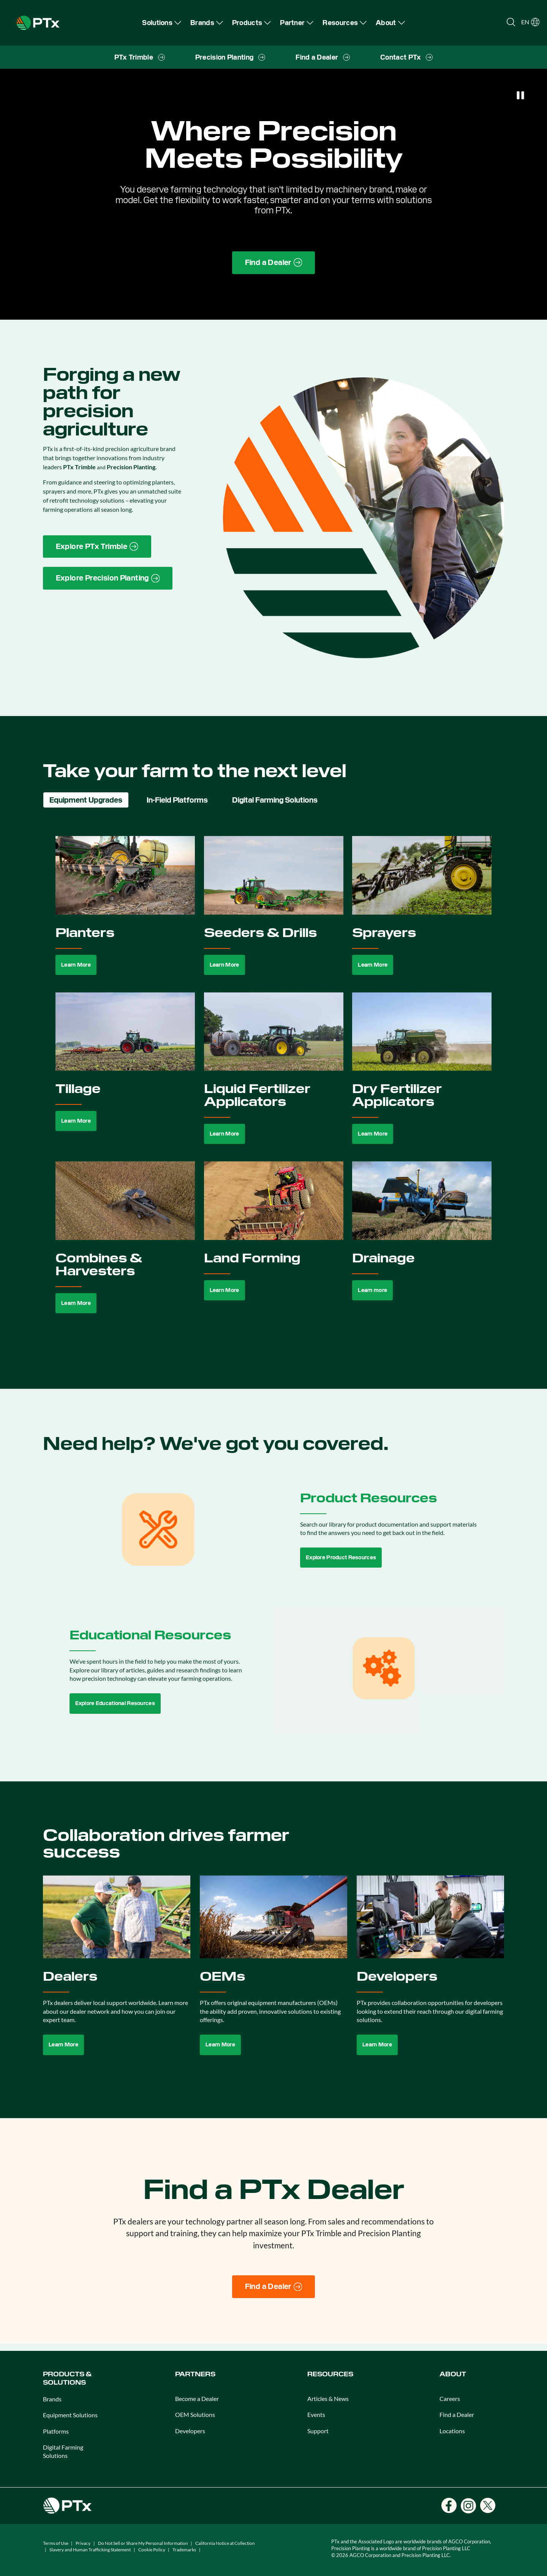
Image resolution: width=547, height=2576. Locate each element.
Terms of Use (55, 2543)
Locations (452, 2430)
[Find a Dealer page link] (273, 262)
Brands (52, 2398)
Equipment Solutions (70, 2414)
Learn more (372, 1290)
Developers (190, 2430)
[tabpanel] (273, 1083)
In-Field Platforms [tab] (177, 800)
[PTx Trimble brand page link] (97, 546)
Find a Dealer (456, 2414)
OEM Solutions (195, 2414)
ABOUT (452, 2374)
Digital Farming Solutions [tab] (275, 800)
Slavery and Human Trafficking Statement (90, 2549)
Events (316, 2414)
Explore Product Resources (341, 1557)
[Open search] (511, 22)
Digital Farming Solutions (63, 2451)
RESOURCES (330, 2374)
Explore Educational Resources (115, 1703)
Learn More (76, 964)
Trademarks (184, 2549)
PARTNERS (195, 2374)
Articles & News (328, 2398)
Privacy (83, 2543)
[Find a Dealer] (273, 2286)
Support (318, 2430)
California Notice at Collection (225, 2543)
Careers (449, 2398)
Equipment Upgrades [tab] (85, 800)
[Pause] (520, 95)
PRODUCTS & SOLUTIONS (67, 2378)
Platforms (56, 2431)
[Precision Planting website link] (108, 578)
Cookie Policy (151, 2549)
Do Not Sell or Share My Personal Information (143, 2543)
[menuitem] (161, 22)
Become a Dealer (197, 2398)
